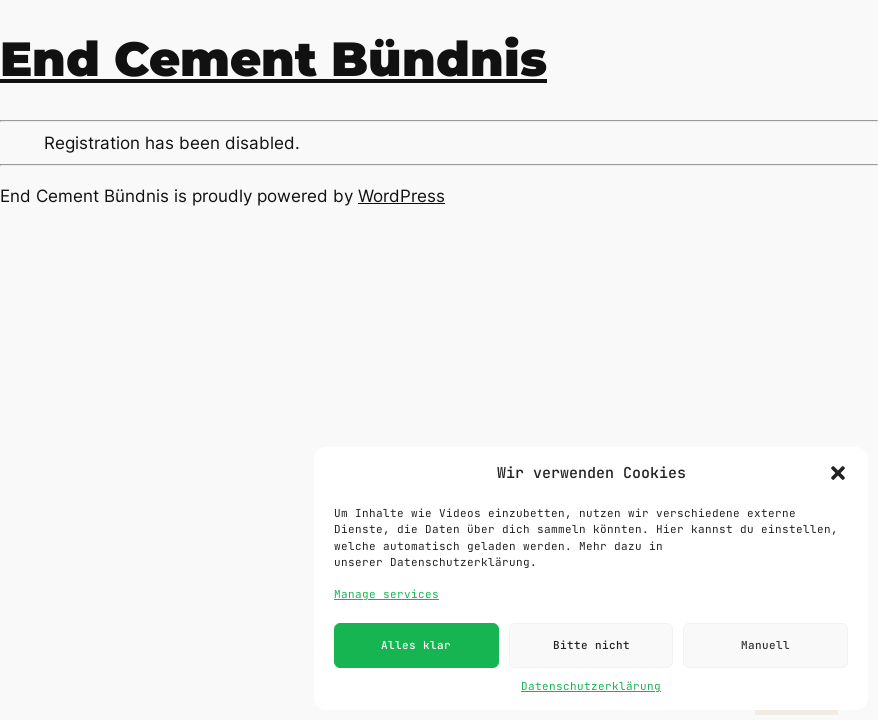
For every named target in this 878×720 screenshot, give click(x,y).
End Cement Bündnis (273, 59)
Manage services (386, 594)
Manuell (765, 645)
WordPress (401, 196)
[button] (838, 473)
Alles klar (416, 645)
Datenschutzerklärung (591, 686)
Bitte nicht (591, 645)
